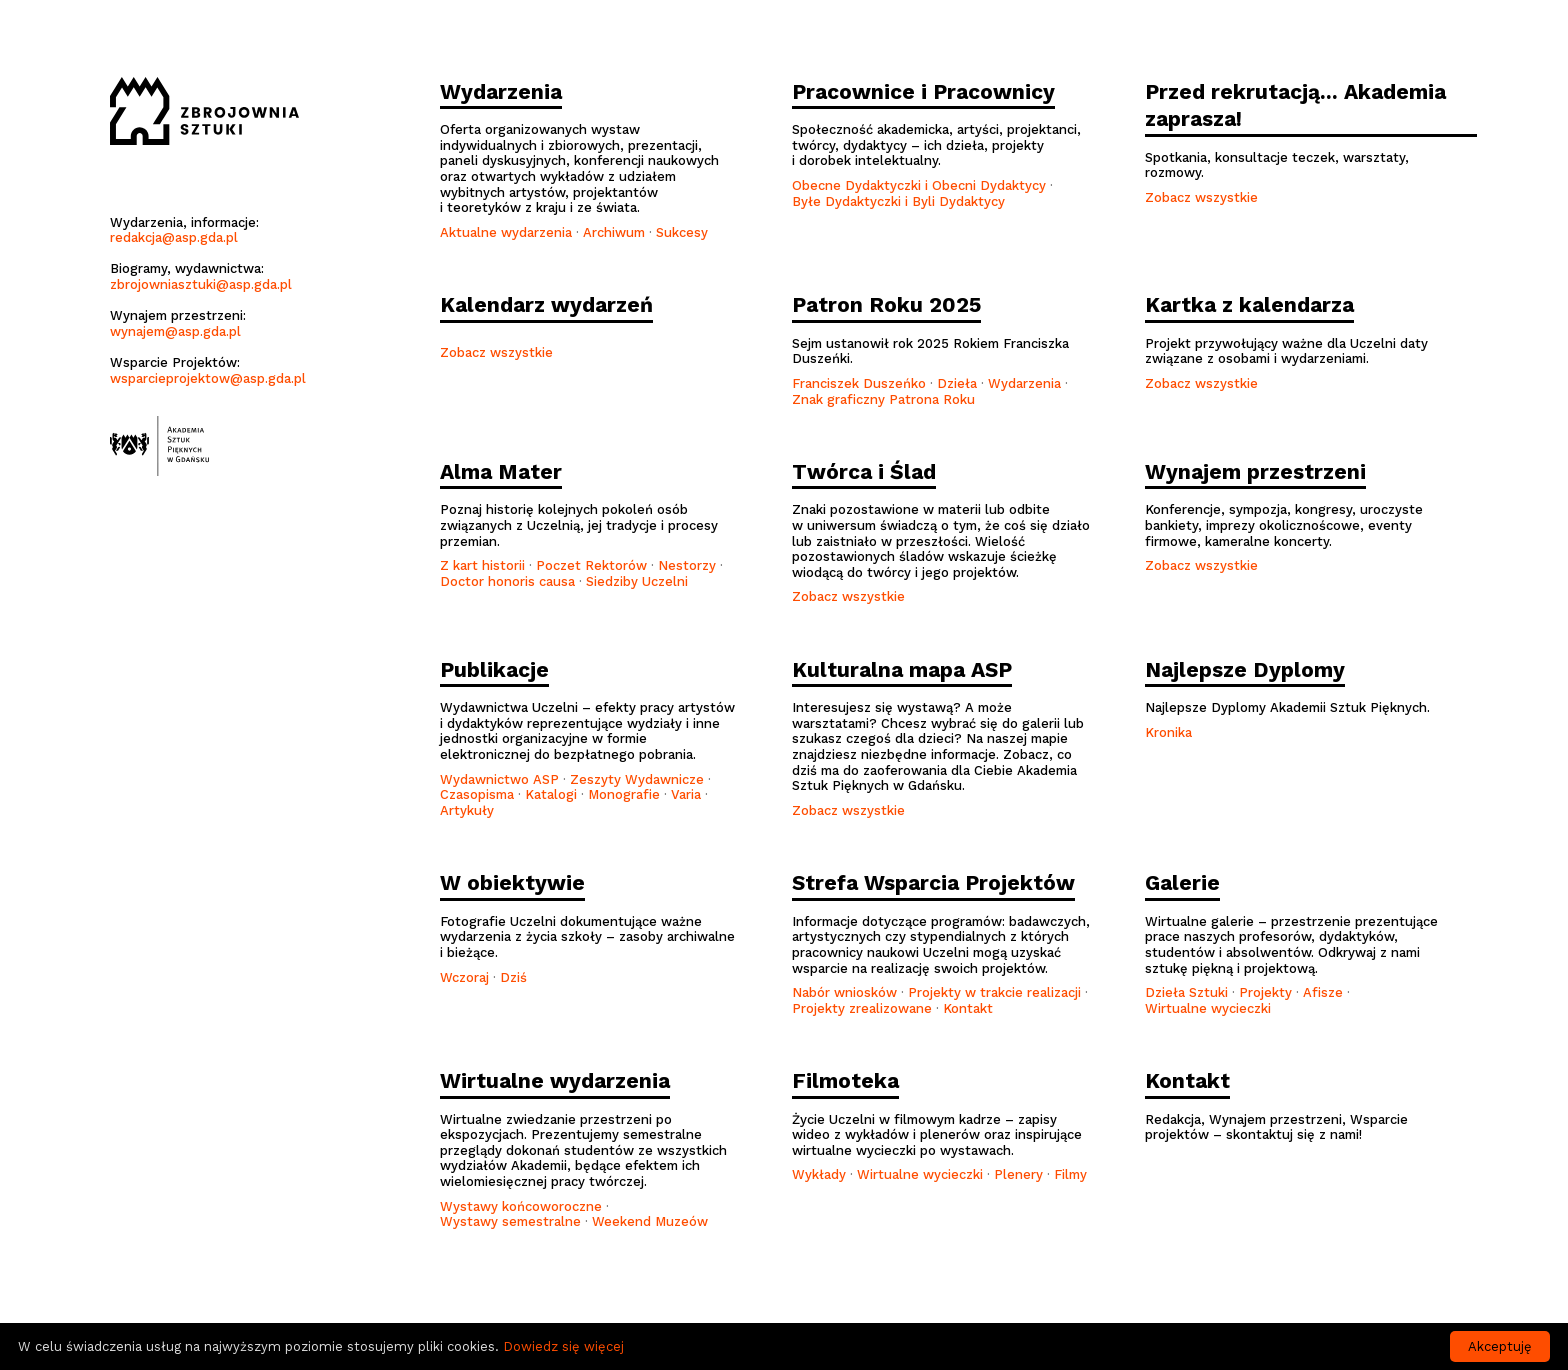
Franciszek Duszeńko (859, 383)
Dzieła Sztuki (1186, 992)
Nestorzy (687, 565)
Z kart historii (482, 565)
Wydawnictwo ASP (499, 779)
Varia (686, 794)
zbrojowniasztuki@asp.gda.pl (201, 284)
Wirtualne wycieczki (1208, 1008)
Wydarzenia (1026, 383)
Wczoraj (464, 977)
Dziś (513, 977)
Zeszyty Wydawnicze (637, 779)
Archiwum (614, 232)
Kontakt (968, 1008)
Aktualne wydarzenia (506, 232)
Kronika (1168, 732)
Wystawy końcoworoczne (521, 1206)
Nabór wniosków (844, 992)
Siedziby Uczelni (637, 581)
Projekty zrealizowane (862, 1008)
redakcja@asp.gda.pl (174, 237)
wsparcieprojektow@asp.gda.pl (208, 378)
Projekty (1265, 992)
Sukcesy (682, 232)
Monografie (624, 794)
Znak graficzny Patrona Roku (883, 399)
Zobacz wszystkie (1201, 197)
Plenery (1018, 1174)
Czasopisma (477, 794)
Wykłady (819, 1174)
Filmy (1070, 1174)
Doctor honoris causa (507, 581)
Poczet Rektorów (591, 565)
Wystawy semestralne (510, 1221)
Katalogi (551, 794)
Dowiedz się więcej (563, 1346)
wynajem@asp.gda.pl (175, 331)
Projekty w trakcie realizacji (994, 992)
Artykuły (467, 810)
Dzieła (957, 383)
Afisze (1323, 992)
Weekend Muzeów (650, 1221)
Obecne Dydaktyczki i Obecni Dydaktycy (919, 185)
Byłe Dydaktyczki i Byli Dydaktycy (898, 201)
